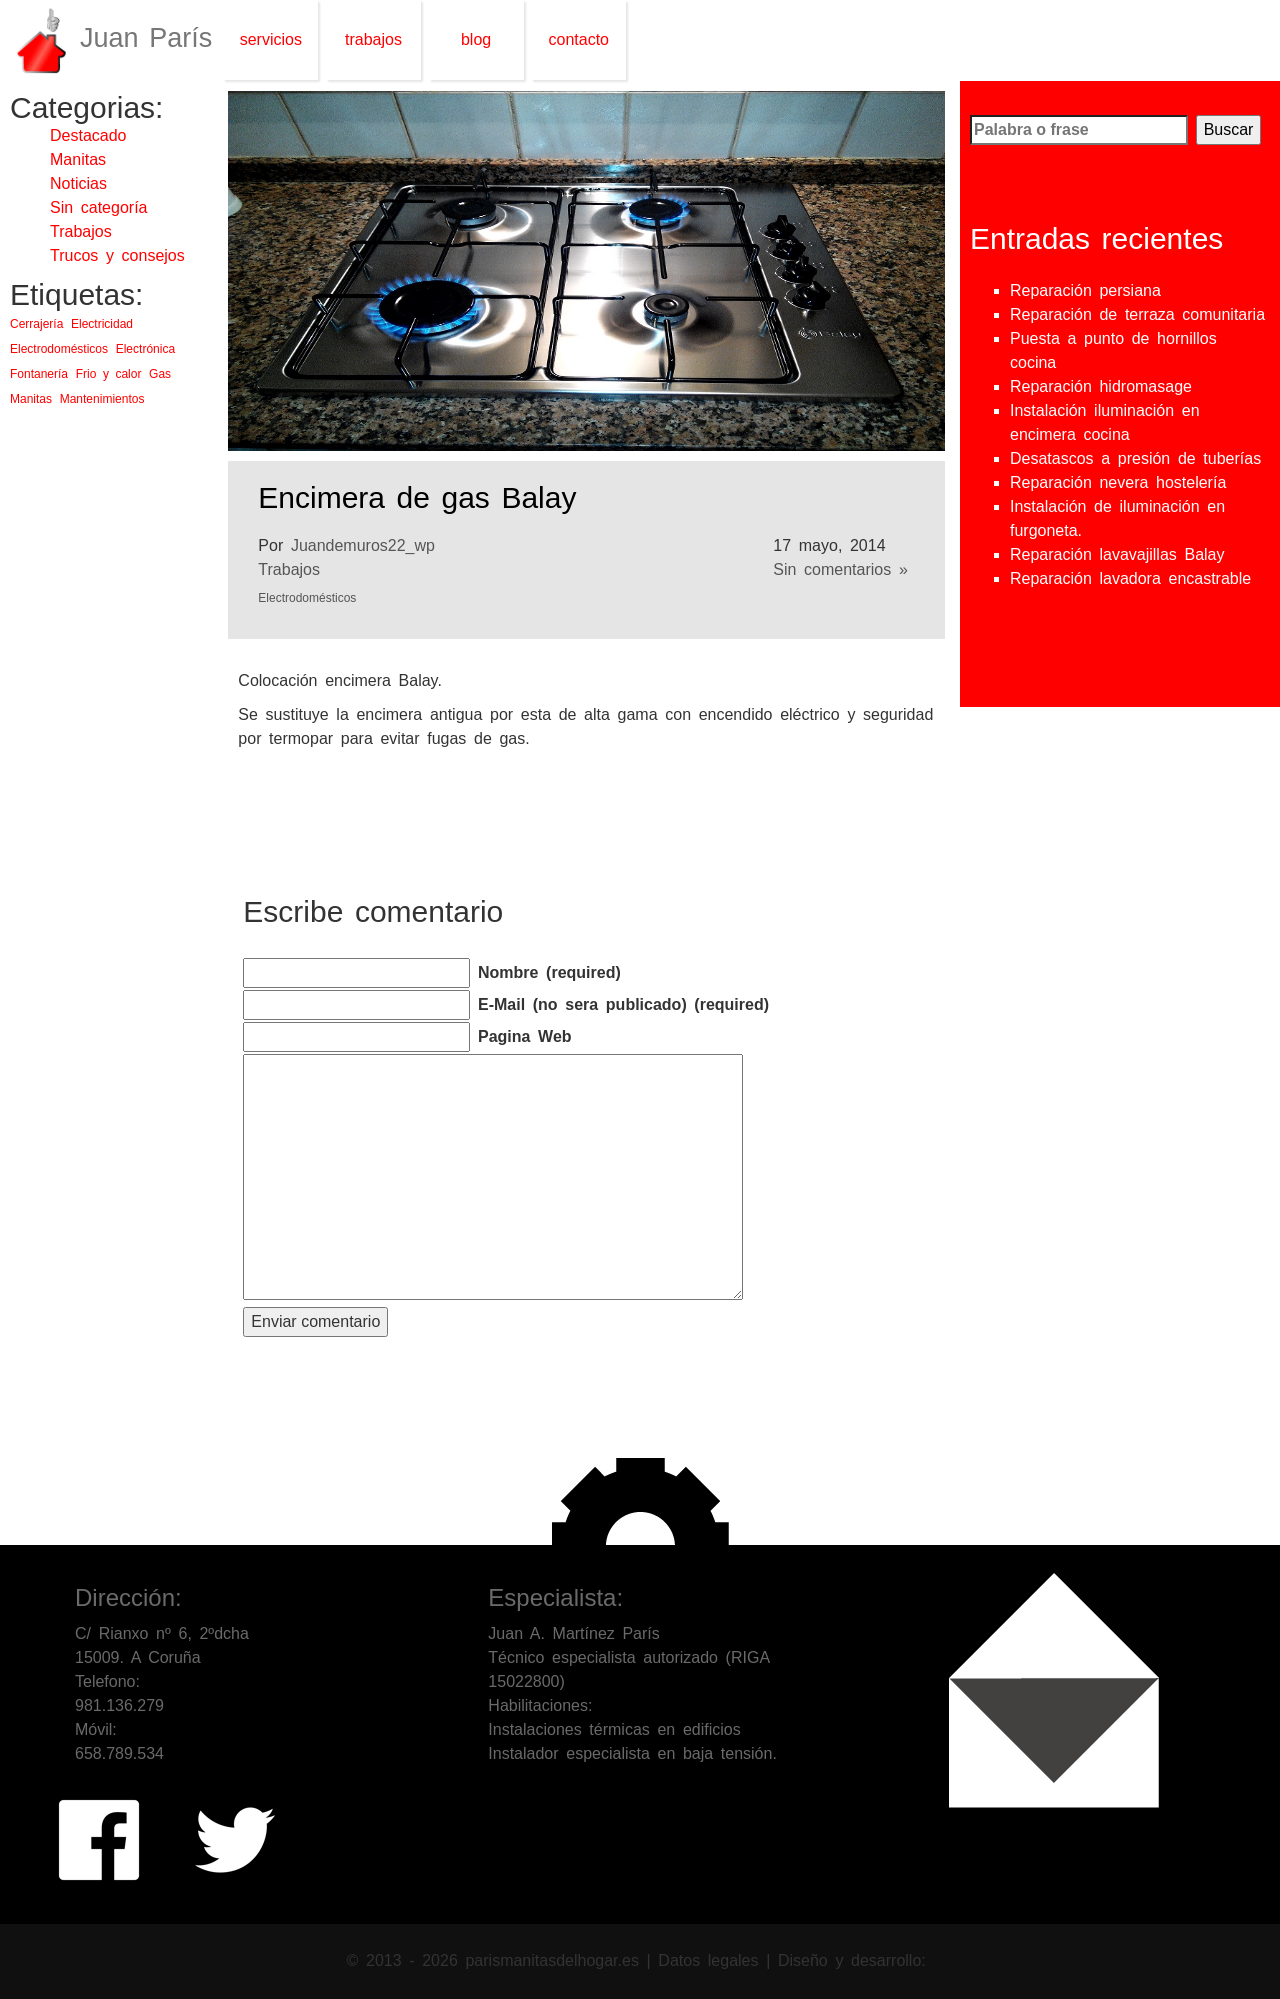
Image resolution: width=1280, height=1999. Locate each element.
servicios (271, 39)
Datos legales (712, 1959)
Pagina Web (525, 1036)
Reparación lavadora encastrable (1130, 578)
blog (476, 39)
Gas (160, 374)
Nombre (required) (549, 972)
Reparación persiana (1085, 290)
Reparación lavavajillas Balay (1117, 554)
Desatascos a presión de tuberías (1135, 458)
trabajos (373, 39)
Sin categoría (98, 207)
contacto (579, 39)
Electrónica (145, 349)
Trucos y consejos (117, 255)
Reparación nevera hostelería (1118, 482)
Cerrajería (36, 324)
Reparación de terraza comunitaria (1137, 314)
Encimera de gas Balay (417, 497)
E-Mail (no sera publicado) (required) (623, 1004)
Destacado (88, 135)
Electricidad (102, 324)
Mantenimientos (102, 399)
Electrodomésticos (59, 349)
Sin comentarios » (840, 569)
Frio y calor (109, 374)
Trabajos (81, 231)
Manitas (78, 159)
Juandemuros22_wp (363, 545)
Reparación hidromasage (1101, 386)
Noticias (78, 183)
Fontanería (39, 374)
